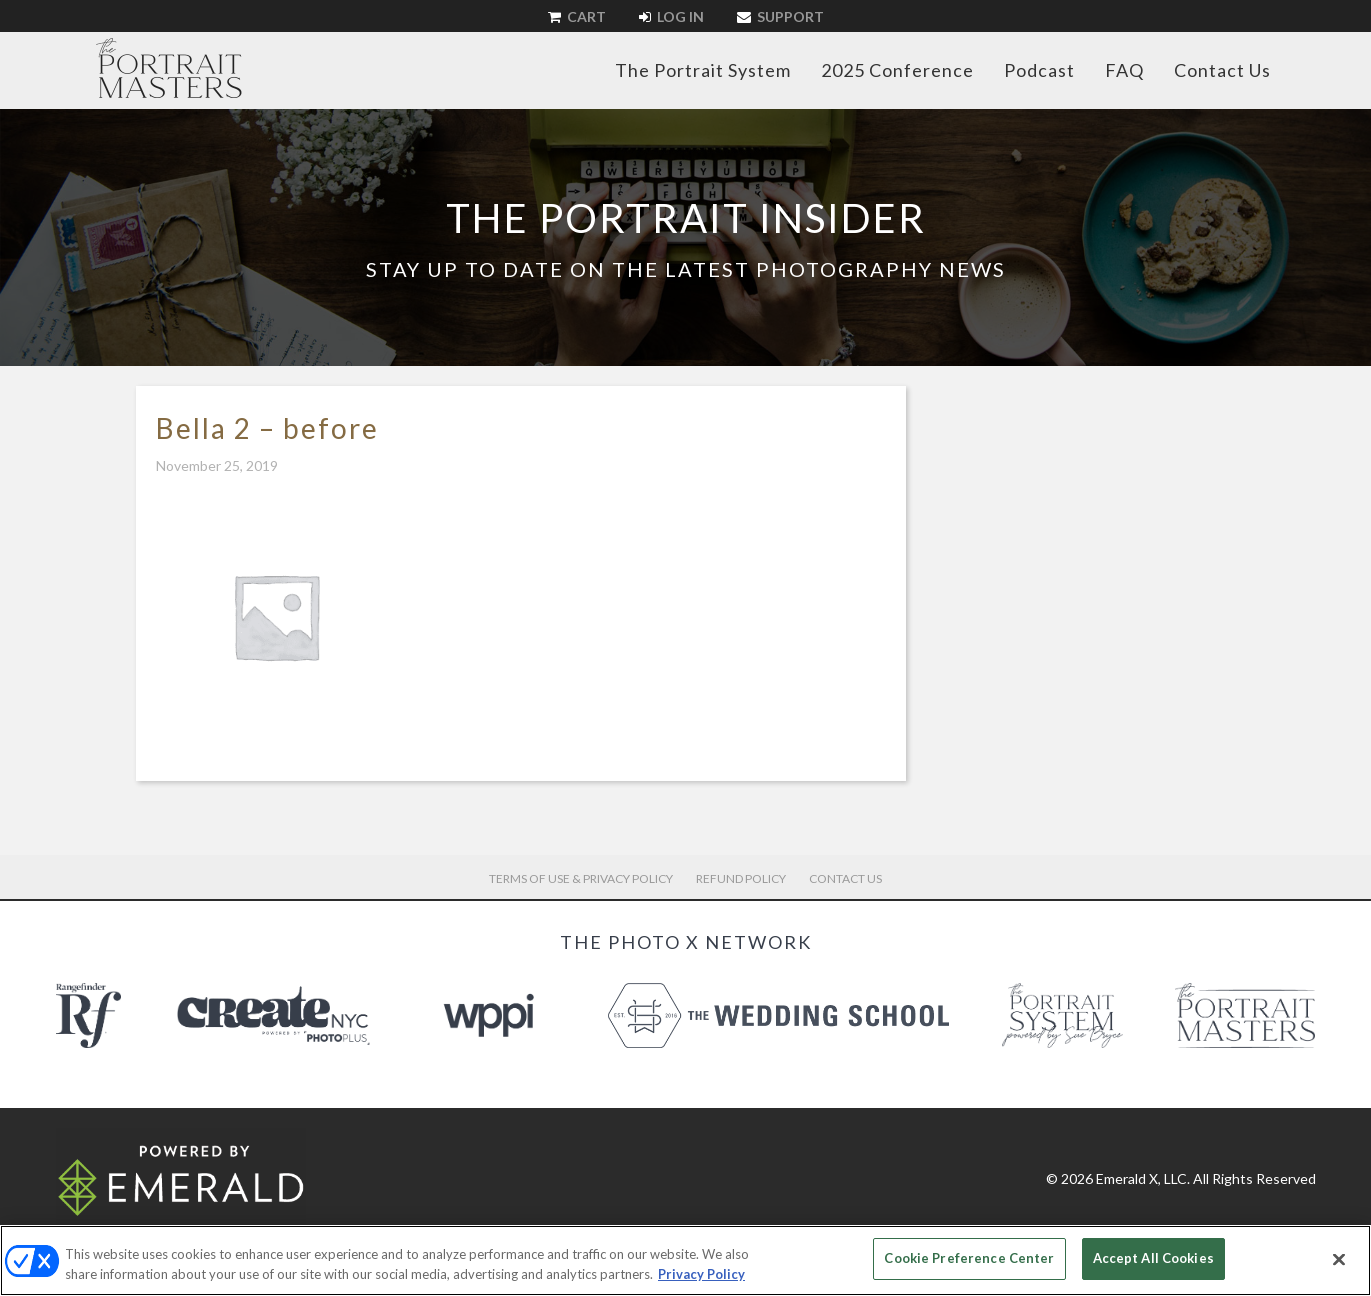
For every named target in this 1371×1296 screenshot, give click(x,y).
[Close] (1339, 1259)
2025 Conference (897, 70)
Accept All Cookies (1153, 1258)
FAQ (1124, 70)
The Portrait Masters (169, 68)
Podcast (1039, 70)
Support (780, 16)
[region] (685, 1260)
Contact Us (1222, 70)
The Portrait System (703, 70)
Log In (671, 16)
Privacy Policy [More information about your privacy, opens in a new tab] (701, 1274)
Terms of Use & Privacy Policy (581, 878)
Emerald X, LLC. (1143, 1178)
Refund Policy (741, 878)
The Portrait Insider (686, 218)
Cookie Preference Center (969, 1258)
